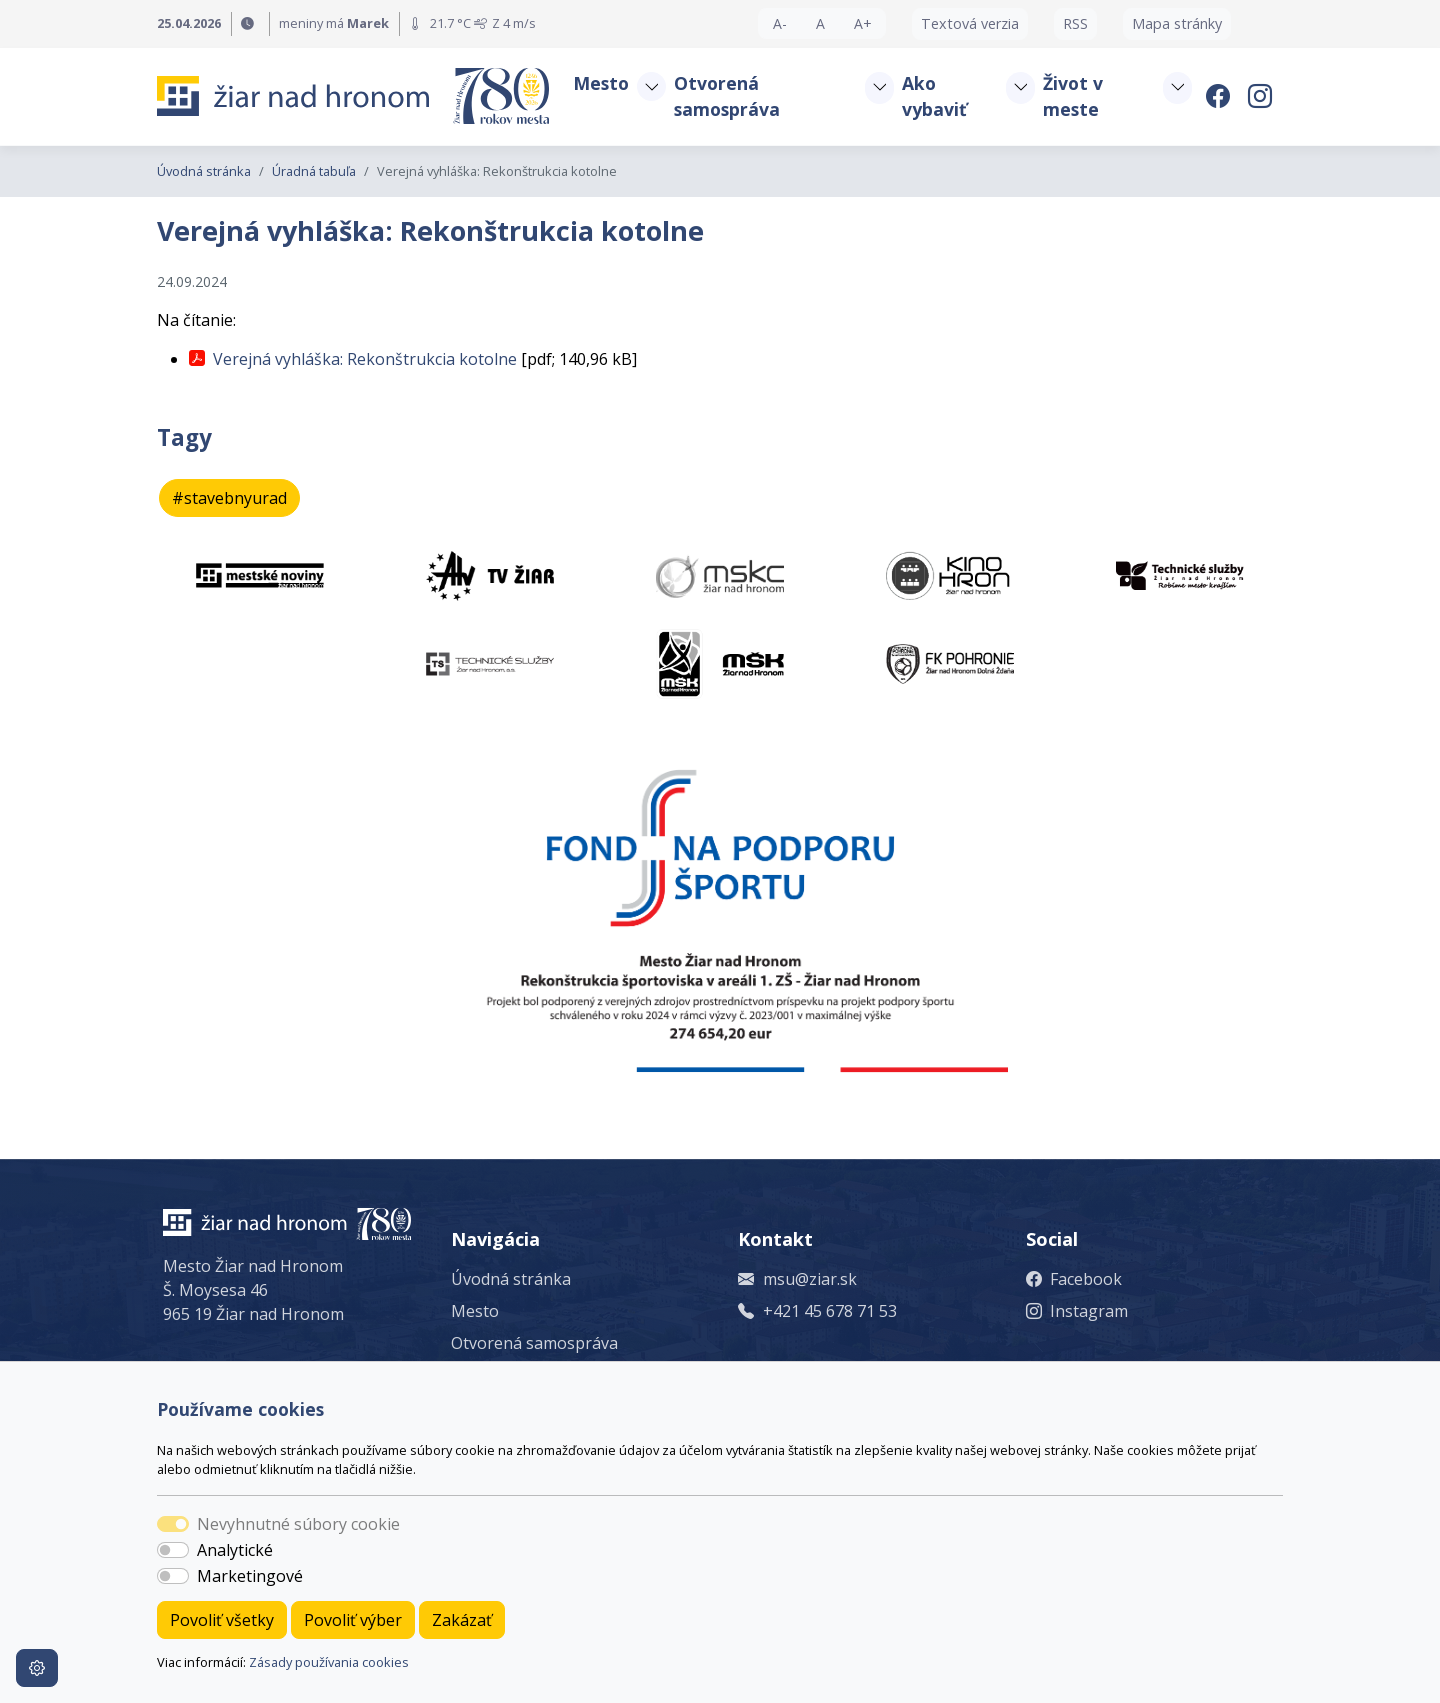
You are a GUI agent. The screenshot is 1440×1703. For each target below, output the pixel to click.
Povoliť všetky (222, 1620)
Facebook (1086, 1279)
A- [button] (780, 23)
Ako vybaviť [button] (934, 96)
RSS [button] (1075, 23)
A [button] (820, 23)
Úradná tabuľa (314, 171)
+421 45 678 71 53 (830, 1311)
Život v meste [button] (1073, 96)
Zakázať (462, 1620)
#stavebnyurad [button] (229, 498)
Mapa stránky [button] (1177, 23)
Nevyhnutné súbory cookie (298, 1524)
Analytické (235, 1550)
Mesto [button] (601, 83)
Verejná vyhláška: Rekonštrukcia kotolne (365, 359)
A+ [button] (863, 23)
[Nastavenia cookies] (37, 1668)
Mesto (475, 1311)
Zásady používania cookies (329, 1662)
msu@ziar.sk (810, 1279)
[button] (651, 87)
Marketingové (250, 1576)
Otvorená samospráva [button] (727, 96)
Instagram (1089, 1311)
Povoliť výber (353, 1620)
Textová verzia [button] (970, 23)
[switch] (173, 1550)
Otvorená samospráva (534, 1343)
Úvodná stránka (204, 171)
